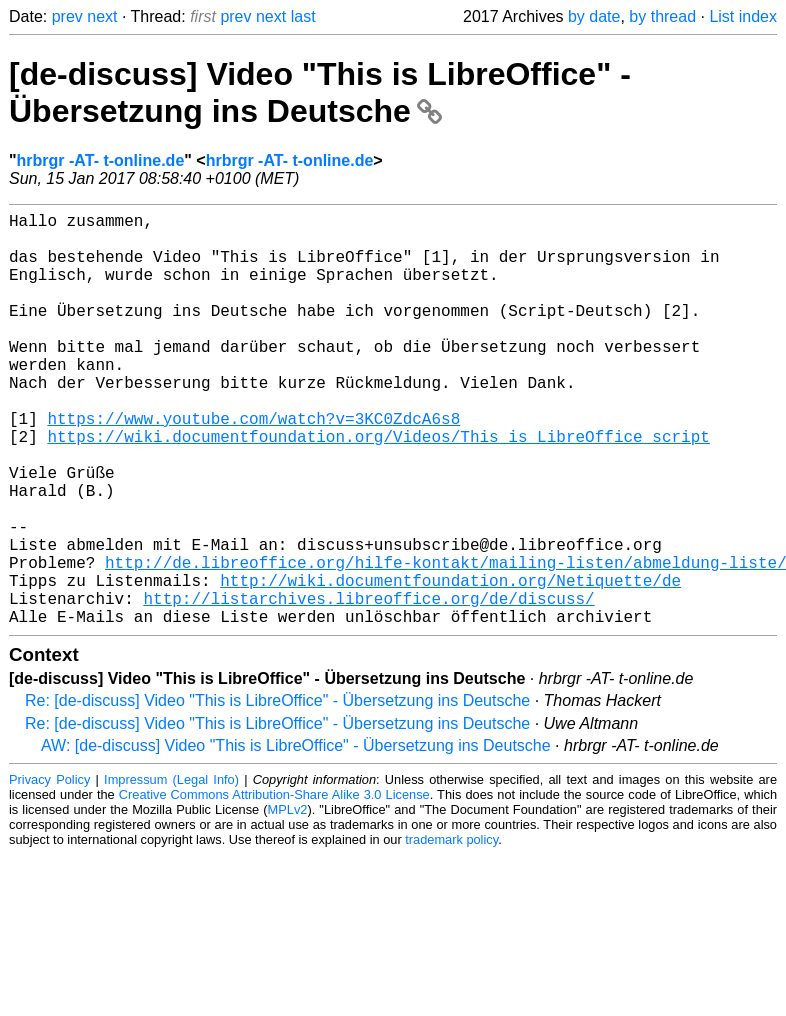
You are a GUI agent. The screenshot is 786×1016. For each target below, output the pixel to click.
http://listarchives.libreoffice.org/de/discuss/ (368, 686)
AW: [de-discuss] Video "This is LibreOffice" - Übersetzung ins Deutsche (296, 837)
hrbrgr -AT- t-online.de (101, 160)
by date (594, 16)
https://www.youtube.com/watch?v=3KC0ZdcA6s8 (253, 466)
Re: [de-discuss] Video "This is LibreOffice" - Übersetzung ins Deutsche (277, 792)
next (102, 16)
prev (67, 16)
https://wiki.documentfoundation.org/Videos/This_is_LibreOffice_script (378, 488)
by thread (662, 16)
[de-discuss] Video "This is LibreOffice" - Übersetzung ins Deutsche (320, 92)
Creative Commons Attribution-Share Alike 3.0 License (274, 886)
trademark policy (451, 931)
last (303, 16)
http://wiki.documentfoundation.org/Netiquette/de (450, 664)
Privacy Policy (49, 871)
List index (743, 16)
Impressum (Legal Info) (171, 871)
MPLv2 (288, 901)
